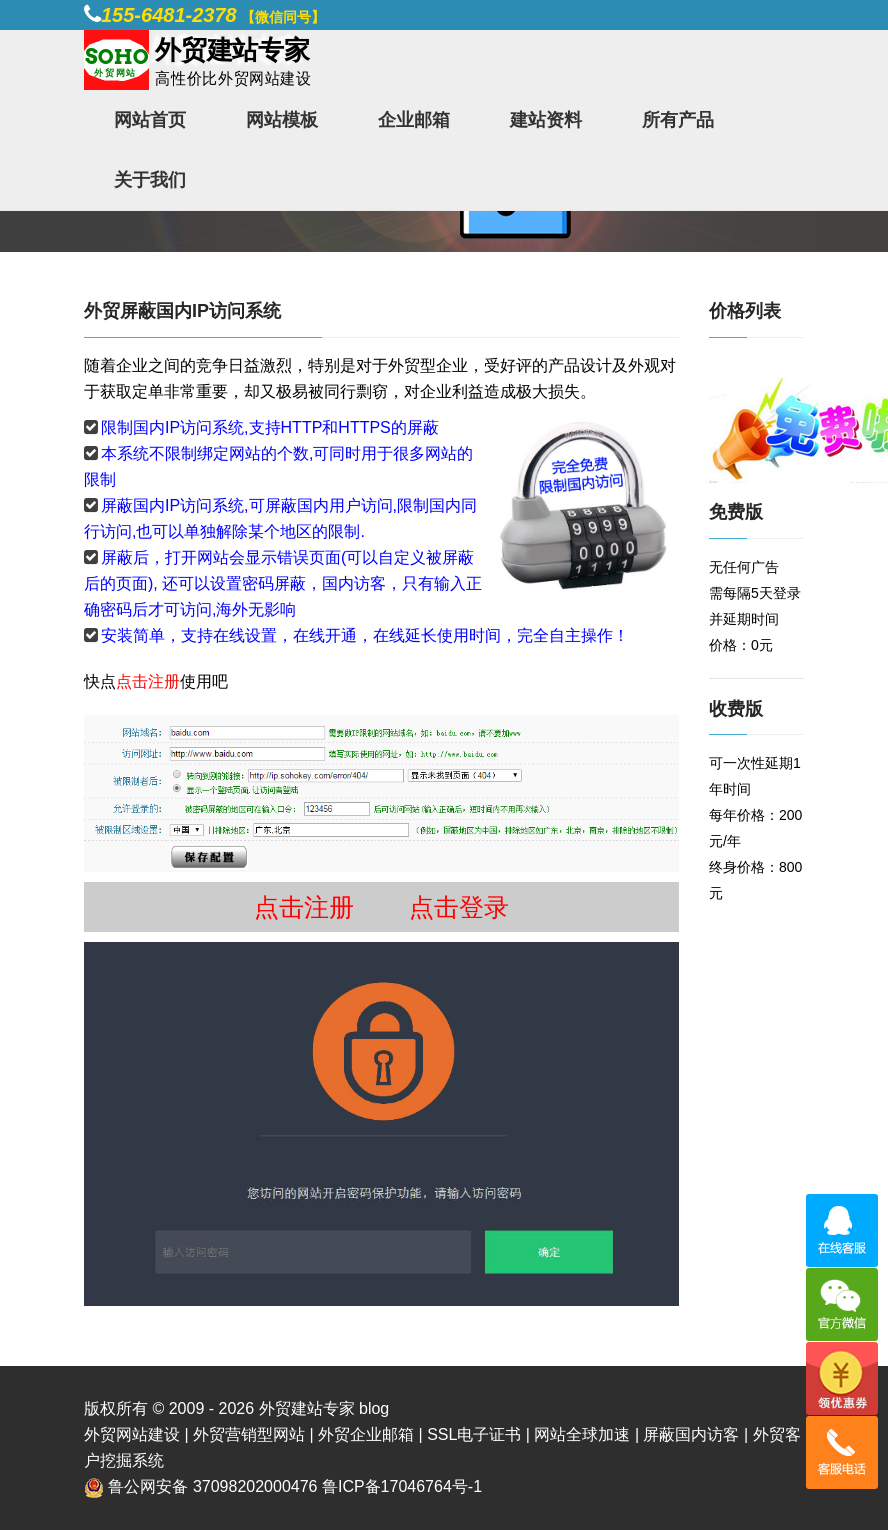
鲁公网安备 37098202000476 (212, 1486)
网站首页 (150, 120)
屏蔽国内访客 (691, 1434)
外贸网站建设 (132, 1434)
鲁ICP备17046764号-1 (402, 1486)
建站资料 (546, 120)
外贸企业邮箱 (366, 1434)
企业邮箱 (414, 120)
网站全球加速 (582, 1434)
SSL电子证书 (474, 1434)
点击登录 (459, 907)
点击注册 (148, 681)
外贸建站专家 (309, 1408)
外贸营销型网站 (249, 1434)
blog (374, 1408)
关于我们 (150, 180)
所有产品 (678, 120)
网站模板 (282, 120)
